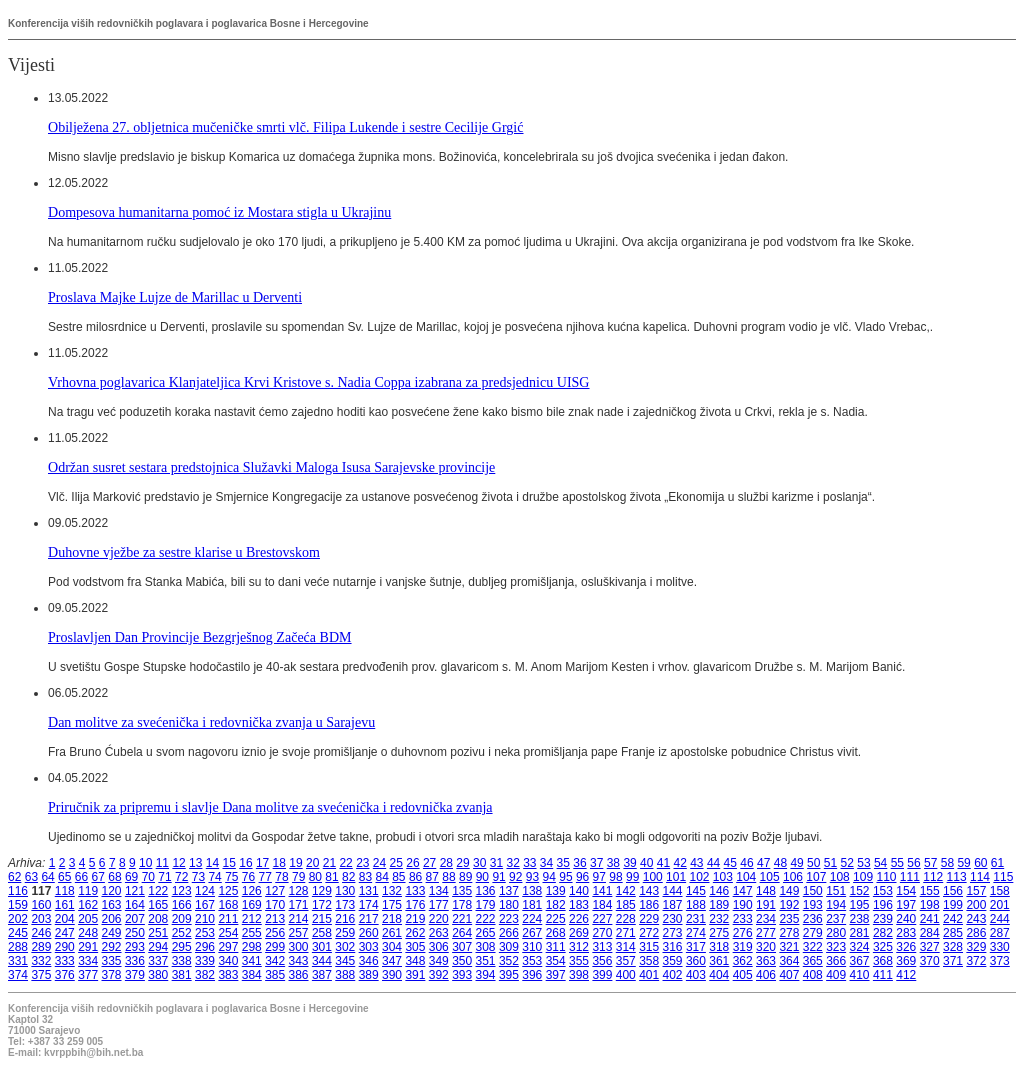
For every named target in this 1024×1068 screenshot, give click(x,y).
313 (602, 947)
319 (743, 947)
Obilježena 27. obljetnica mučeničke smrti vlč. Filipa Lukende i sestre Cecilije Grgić (286, 127)
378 (112, 975)
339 (205, 961)
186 (649, 905)
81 (331, 877)
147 (743, 891)
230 (673, 919)
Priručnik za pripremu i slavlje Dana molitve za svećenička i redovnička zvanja (270, 807)
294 (158, 947)
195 (860, 905)
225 (556, 919)
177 (439, 905)
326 (906, 947)
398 (579, 975)
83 (365, 877)
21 (329, 863)
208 (158, 919)
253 (205, 933)
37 (596, 863)
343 (299, 961)
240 (906, 919)
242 (953, 919)
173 (345, 905)
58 (947, 863)
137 (509, 891)
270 (602, 933)
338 (182, 961)
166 (182, 905)
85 (398, 877)
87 (432, 877)
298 (252, 947)
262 (415, 933)
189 (719, 905)
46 (746, 863)
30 (479, 863)
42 (679, 863)
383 (228, 975)
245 (18, 933)
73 (198, 877)
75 (231, 877)
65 (64, 877)
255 (252, 933)
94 (549, 877)
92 (515, 877)
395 (509, 975)
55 (897, 863)
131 (369, 891)
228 (626, 919)
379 (135, 975)
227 (602, 919)
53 (863, 863)
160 (41, 905)
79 (298, 877)
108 (840, 877)
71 (164, 877)
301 (322, 947)
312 (579, 947)
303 (369, 947)
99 (632, 877)
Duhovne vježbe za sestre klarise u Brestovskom (184, 552)
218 (392, 919)
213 (275, 919)
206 (112, 919)
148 (766, 891)
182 (556, 905)
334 (88, 961)
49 (796, 863)
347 (392, 961)
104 (746, 877)
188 (696, 905)
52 (847, 863)
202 (18, 919)
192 (789, 905)
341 (252, 961)
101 (676, 877)
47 (763, 863)
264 (462, 933)
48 (780, 863)
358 (649, 961)
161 (65, 905)
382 (205, 975)
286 (976, 933)
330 (1000, 947)
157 (976, 891)
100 (653, 877)
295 (182, 947)
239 (883, 919)
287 (1000, 933)
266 (509, 933)
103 (723, 877)
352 (509, 961)
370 (930, 961)
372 (976, 961)
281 (860, 933)
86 (415, 877)
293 (135, 947)
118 (65, 891)
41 (663, 863)
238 (860, 919)
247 (65, 933)
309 (509, 947)
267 (532, 933)
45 (730, 863)
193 (813, 905)
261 (392, 933)
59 (963, 863)
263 (439, 933)
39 (629, 863)
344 (322, 961)
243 (976, 919)
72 (181, 877)
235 (789, 919)
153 (883, 891)
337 (158, 961)
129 (322, 891)
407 (789, 975)
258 (322, 933)
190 (743, 905)
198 (930, 905)
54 (880, 863)
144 (673, 891)
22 (345, 863)
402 (673, 975)
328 (953, 947)
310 (532, 947)
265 (486, 933)
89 (465, 877)
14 (212, 863)
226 (579, 919)
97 (599, 877)
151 (836, 891)
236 (813, 919)
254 (228, 933)
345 (345, 961)
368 (883, 961)
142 (626, 891)
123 (182, 891)
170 (275, 905)
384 (252, 975)
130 (345, 891)
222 (486, 919)
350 (462, 961)
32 (512, 863)
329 (976, 947)
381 (182, 975)
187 (673, 905)
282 (883, 933)
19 (295, 863)
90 (482, 877)
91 (498, 877)
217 (369, 919)
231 (696, 919)
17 (262, 863)
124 (205, 891)
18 (279, 863)
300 (299, 947)
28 (446, 863)
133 (415, 891)
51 (830, 863)
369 (906, 961)
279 (813, 933)
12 (178, 863)
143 (649, 891)
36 (579, 863)
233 (743, 919)
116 (18, 891)
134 (439, 891)
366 (836, 961)
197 (906, 905)
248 (88, 933)
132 (392, 891)
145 (696, 891)
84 (381, 877)
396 (532, 975)
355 (579, 961)
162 (88, 905)
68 (114, 877)
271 (626, 933)
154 (906, 891)
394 (486, 975)
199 (953, 905)
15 (229, 863)
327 (930, 947)
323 (836, 947)
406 (766, 975)
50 (813, 863)
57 (930, 863)
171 (299, 905)
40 (646, 863)
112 (933, 877)
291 (88, 947)
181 (532, 905)
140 (579, 891)
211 (228, 919)
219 (415, 919)
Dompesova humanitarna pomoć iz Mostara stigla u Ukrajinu (219, 212)
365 (813, 961)
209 (182, 919)
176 (415, 905)
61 (997, 863)
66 (81, 877)
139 (556, 891)
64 (47, 877)
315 (649, 947)
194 (836, 905)
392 (439, 975)
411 (883, 975)
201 (1000, 905)
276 (743, 933)
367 (860, 961)
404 (719, 975)
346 (369, 961)
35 (563, 863)
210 (205, 919)
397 (556, 975)
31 (496, 863)
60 (980, 863)
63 (31, 877)
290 (65, 947)
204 (65, 919)
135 (462, 891)
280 (836, 933)
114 (980, 877)
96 (582, 877)
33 (529, 863)
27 (429, 863)
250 (135, 933)
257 (299, 933)
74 (214, 877)
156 (953, 891)
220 (439, 919)
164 (135, 905)
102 (699, 877)
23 (362, 863)
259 (345, 933)
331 (18, 961)
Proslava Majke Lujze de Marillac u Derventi (175, 297)
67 (98, 877)
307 (462, 947)
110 (886, 877)
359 (673, 961)
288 (18, 947)
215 (322, 919)
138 (532, 891)
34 (546, 863)
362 (743, 961)
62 (14, 877)
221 (462, 919)
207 (135, 919)
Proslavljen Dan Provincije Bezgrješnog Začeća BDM (200, 637)
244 (1000, 919)
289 (41, 947)
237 (836, 919)
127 (275, 891)
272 (649, 933)
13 (195, 863)
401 (649, 975)
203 (41, 919)
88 (448, 877)
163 (112, 905)
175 (392, 905)
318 (719, 947)
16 (245, 863)
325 (883, 947)
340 (228, 961)
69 (131, 877)
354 (556, 961)
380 (158, 975)
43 (696, 863)
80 (315, 877)
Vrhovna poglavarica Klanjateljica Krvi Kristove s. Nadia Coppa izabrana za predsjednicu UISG (319, 382)
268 (556, 933)
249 (112, 933)
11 (162, 863)
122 (158, 891)
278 (789, 933)
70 (148, 877)
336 (135, 961)
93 (532, 877)
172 (322, 905)
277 (766, 933)
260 (369, 933)
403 (696, 975)
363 (766, 961)
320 (766, 947)
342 (275, 961)
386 (299, 975)
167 (205, 905)
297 (228, 947)
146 (719, 891)
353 (532, 961)
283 (906, 933)
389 (369, 975)
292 (112, 947)
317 (696, 947)
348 (415, 961)
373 (1000, 961)
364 (789, 961)
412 (906, 975)
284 (930, 933)
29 (462, 863)
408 (813, 975)
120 (112, 891)
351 (486, 961)
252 (182, 933)
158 (1000, 891)
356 (602, 961)
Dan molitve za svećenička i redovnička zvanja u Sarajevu (211, 722)
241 (930, 919)
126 (252, 891)
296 (205, 947)
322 (813, 947)
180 (509, 905)
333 (65, 961)
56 (913, 863)
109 (863, 877)
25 (396, 863)
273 (673, 933)
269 (579, 933)
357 (626, 961)
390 (392, 975)
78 (281, 877)
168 (228, 905)
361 (719, 961)
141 (602, 891)
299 (275, 947)
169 (252, 905)
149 (789, 891)
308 (486, 947)
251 (158, 933)
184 (602, 905)
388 (345, 975)
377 (88, 975)
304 (392, 947)
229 (649, 919)
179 (486, 905)
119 (88, 891)
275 (719, 933)
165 (158, 905)
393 (462, 975)
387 (322, 975)
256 (275, 933)
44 (713, 863)
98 (615, 877)
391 (415, 975)
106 (793, 877)
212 (252, 919)
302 (345, 947)
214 (299, 919)
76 (248, 877)
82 (348, 877)
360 (696, 961)
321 (789, 947)
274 (696, 933)
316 (673, 947)
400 (626, 975)
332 (41, 961)
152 (860, 891)
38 (613, 863)
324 (860, 947)
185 (626, 905)
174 (369, 905)
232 (719, 919)
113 (957, 877)
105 (770, 877)
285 (953, 933)
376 (65, 975)
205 (88, 919)
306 (439, 947)
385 (275, 975)
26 (412, 863)
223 (509, 919)
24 (379, 863)
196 (883, 905)
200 (976, 905)
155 (930, 891)
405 (743, 975)
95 (565, 877)
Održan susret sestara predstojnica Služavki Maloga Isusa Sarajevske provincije (271, 467)
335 (112, 961)
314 (626, 947)
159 (18, 905)
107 (816, 877)
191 (766, 905)
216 (345, 919)
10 (145, 863)
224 (532, 919)
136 (486, 891)
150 (813, 891)
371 (953, 961)
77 (265, 877)
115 (1003, 877)
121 (135, 891)
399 (602, 975)
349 (439, 961)
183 (579, 905)
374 (18, 975)
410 (860, 975)
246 (41, 933)
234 (766, 919)
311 (556, 947)
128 (299, 891)
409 (836, 975)
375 (41, 975)
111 (910, 877)
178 (462, 905)
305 (415, 947)
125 (228, 891)
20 (312, 863)
